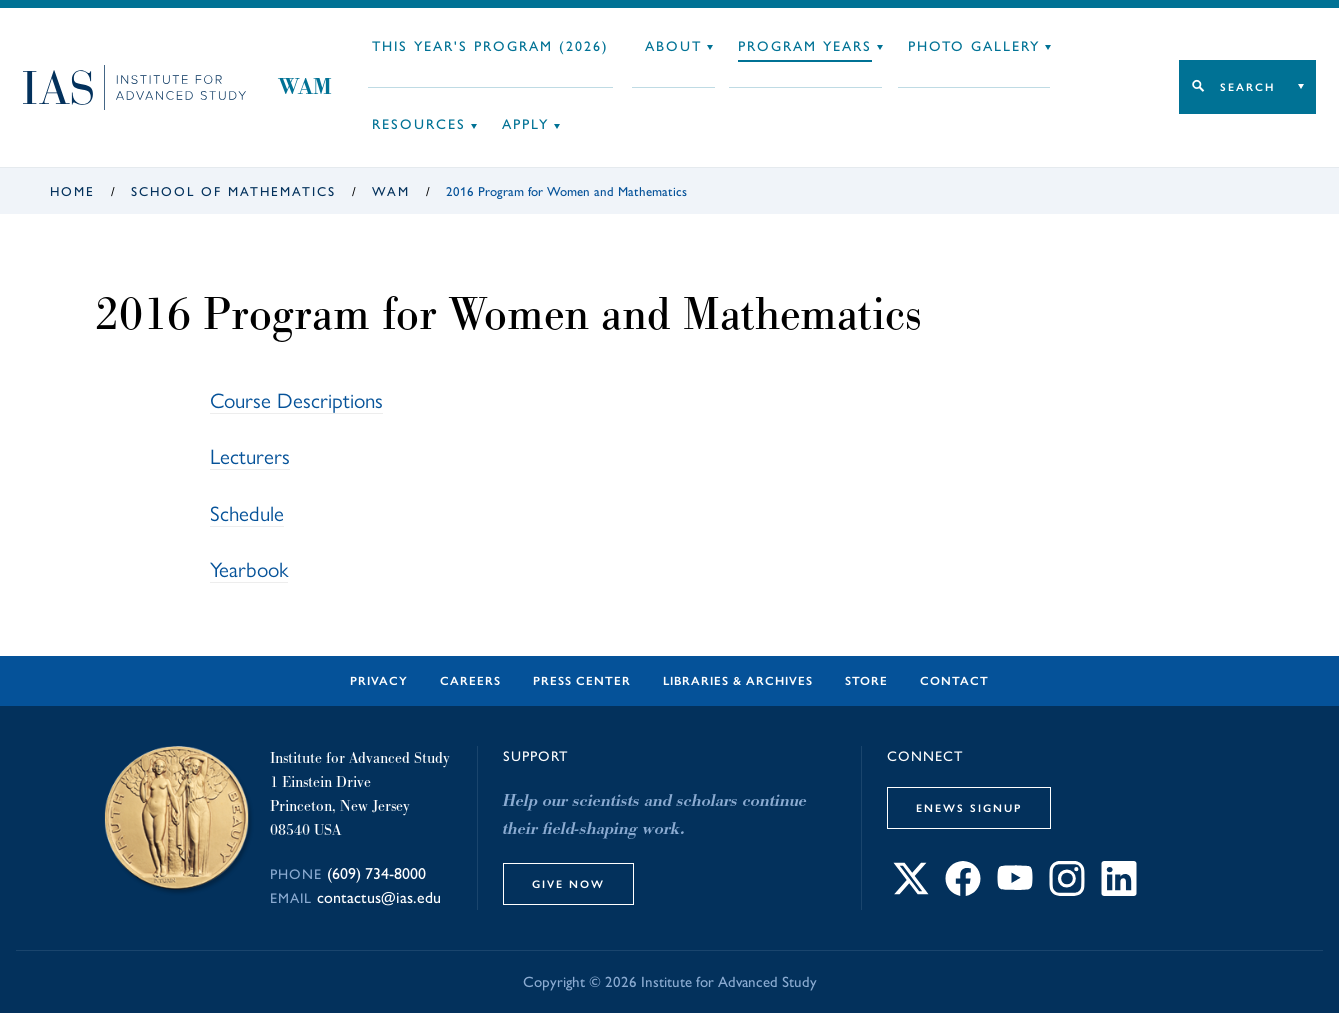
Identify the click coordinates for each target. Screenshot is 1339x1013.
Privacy (379, 681)
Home (72, 191)
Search (1247, 87)
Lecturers (250, 456)
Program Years (805, 46)
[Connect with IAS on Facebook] (963, 890)
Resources (419, 124)
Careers (470, 681)
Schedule (247, 513)
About (673, 46)
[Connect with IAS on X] (911, 890)
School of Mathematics (233, 191)
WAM (305, 87)
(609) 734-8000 (376, 873)
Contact (954, 681)
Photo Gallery (974, 46)
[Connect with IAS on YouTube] (1015, 890)
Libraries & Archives (738, 681)
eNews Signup (969, 808)
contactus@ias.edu (379, 897)
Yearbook (249, 569)
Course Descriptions (296, 400)
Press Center (582, 681)
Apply (525, 124)
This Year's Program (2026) (490, 46)
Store (866, 681)
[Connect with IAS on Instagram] (1067, 890)
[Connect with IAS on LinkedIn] (1119, 890)
